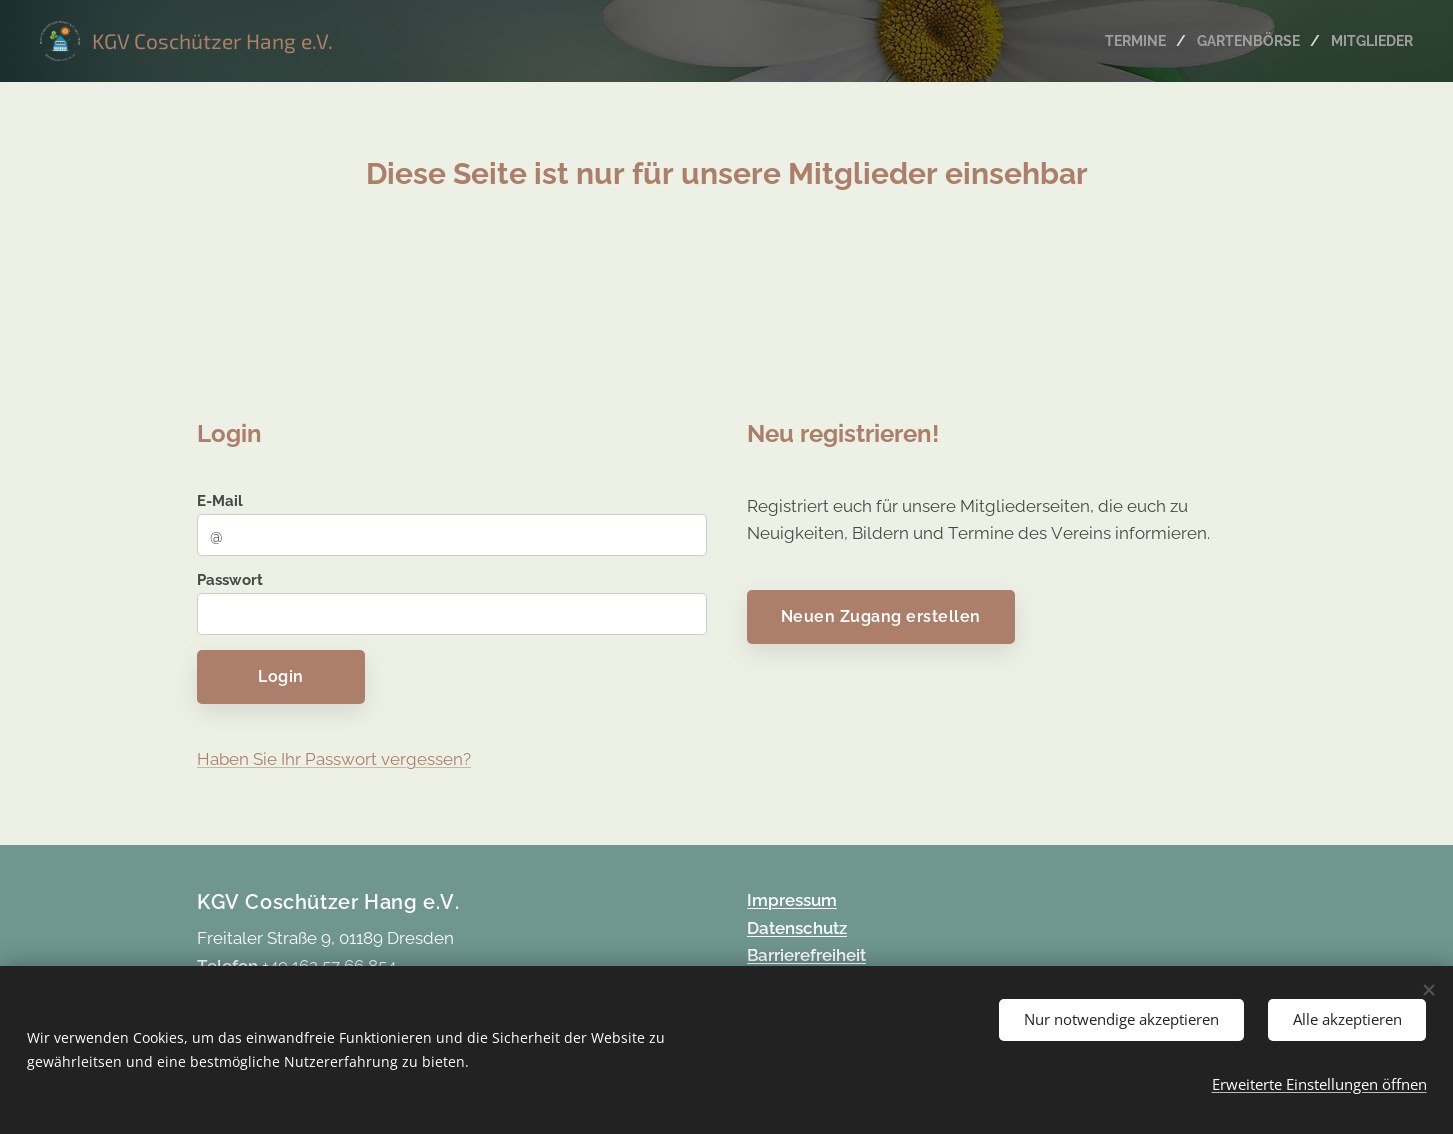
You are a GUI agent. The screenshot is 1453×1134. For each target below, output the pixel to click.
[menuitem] (1127, 41)
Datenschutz (797, 928)
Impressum (792, 900)
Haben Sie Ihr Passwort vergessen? (334, 758)
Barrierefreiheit (806, 955)
